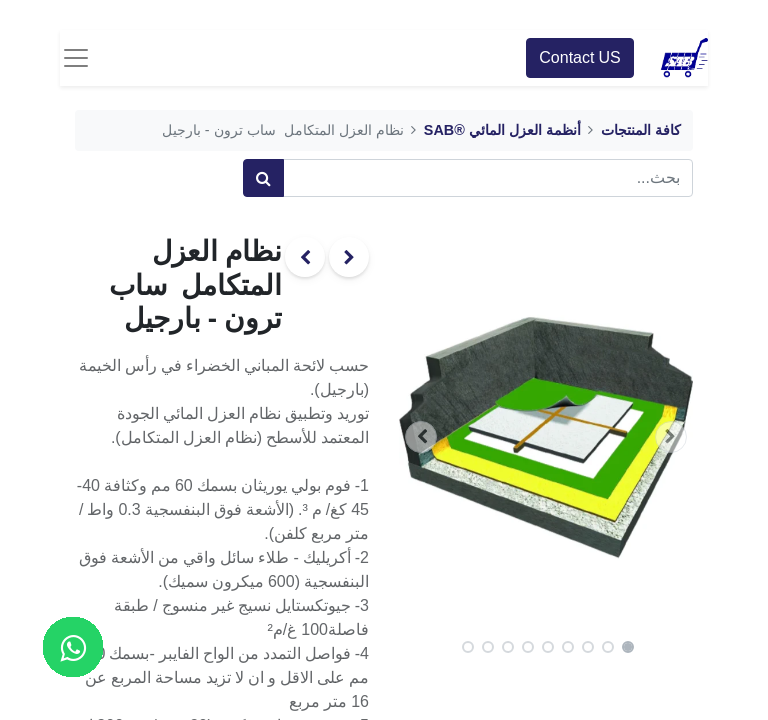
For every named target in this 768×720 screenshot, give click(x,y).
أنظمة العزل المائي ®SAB (502, 130)
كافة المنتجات (641, 130)
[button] (671, 437)
